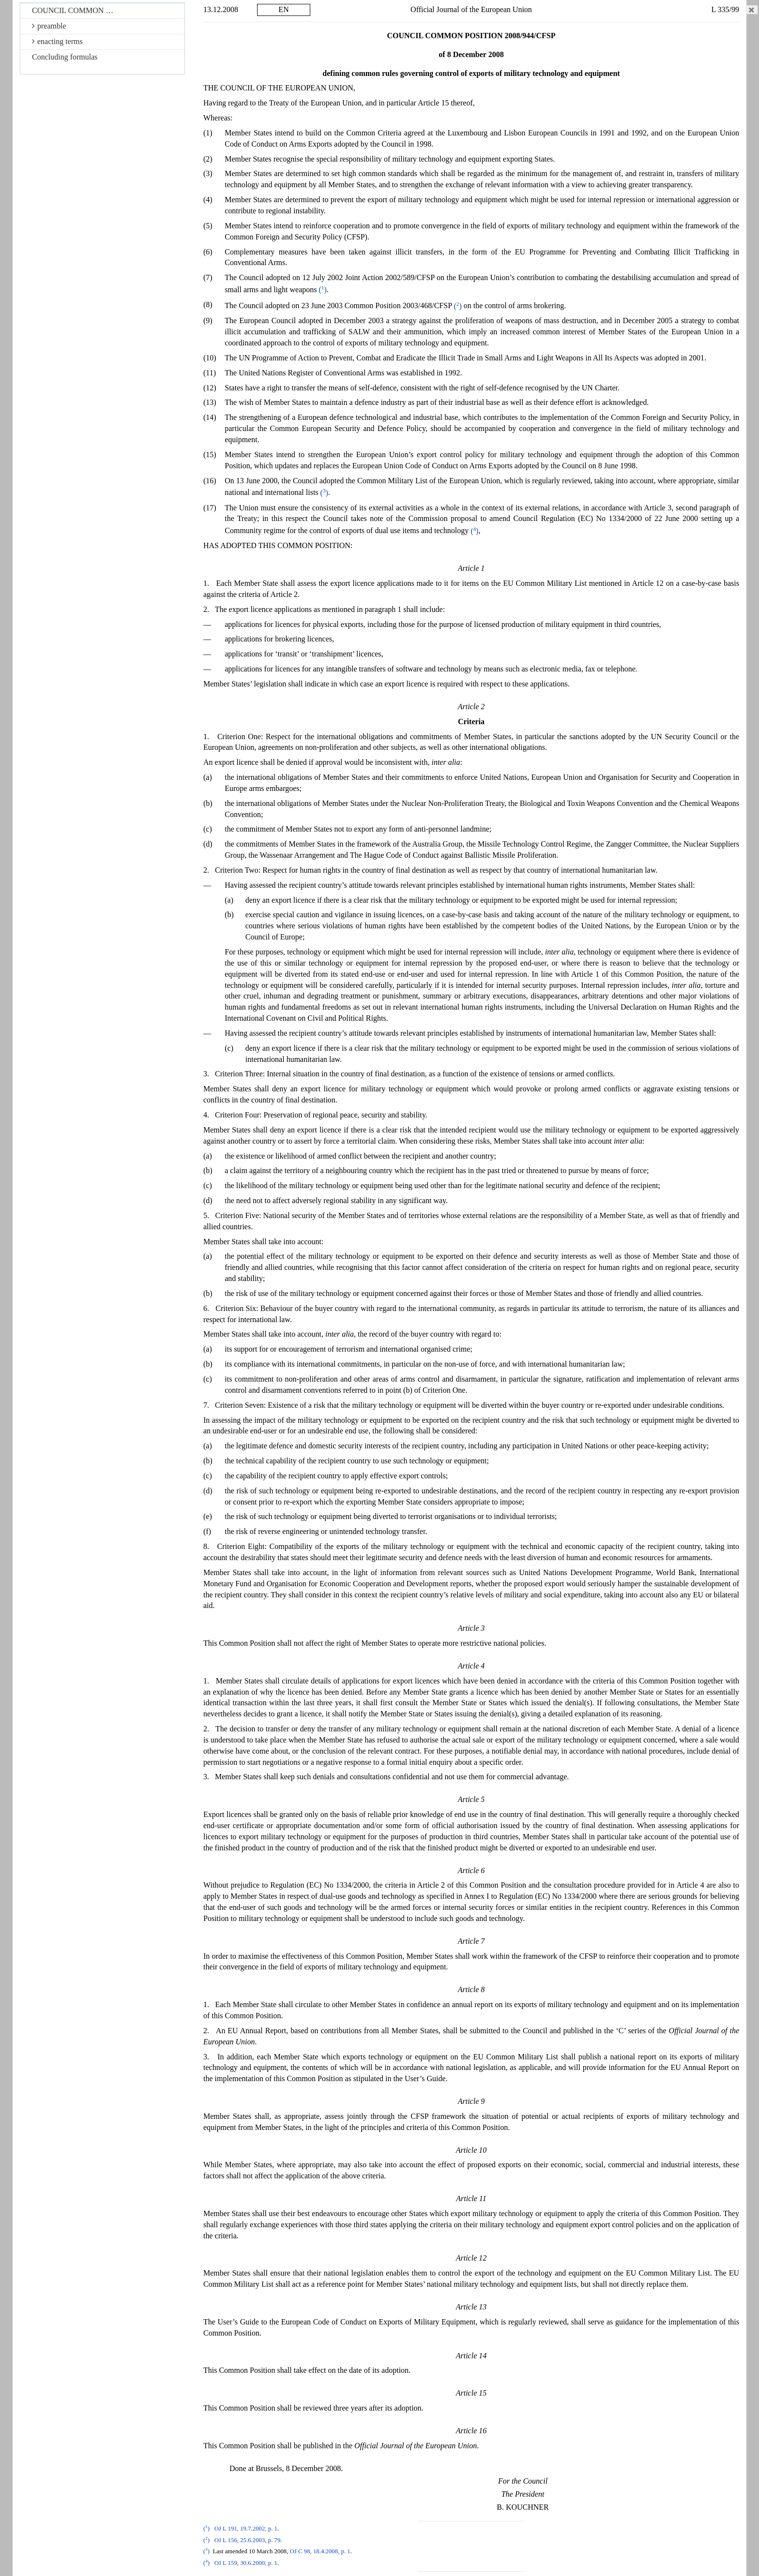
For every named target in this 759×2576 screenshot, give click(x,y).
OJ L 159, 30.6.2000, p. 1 (245, 2563)
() (322, 289)
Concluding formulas (65, 57)
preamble (49, 26)
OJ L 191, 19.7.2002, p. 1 (245, 2528)
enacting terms (57, 41)
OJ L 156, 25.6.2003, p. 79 (247, 2540)
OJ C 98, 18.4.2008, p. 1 (320, 2551)
